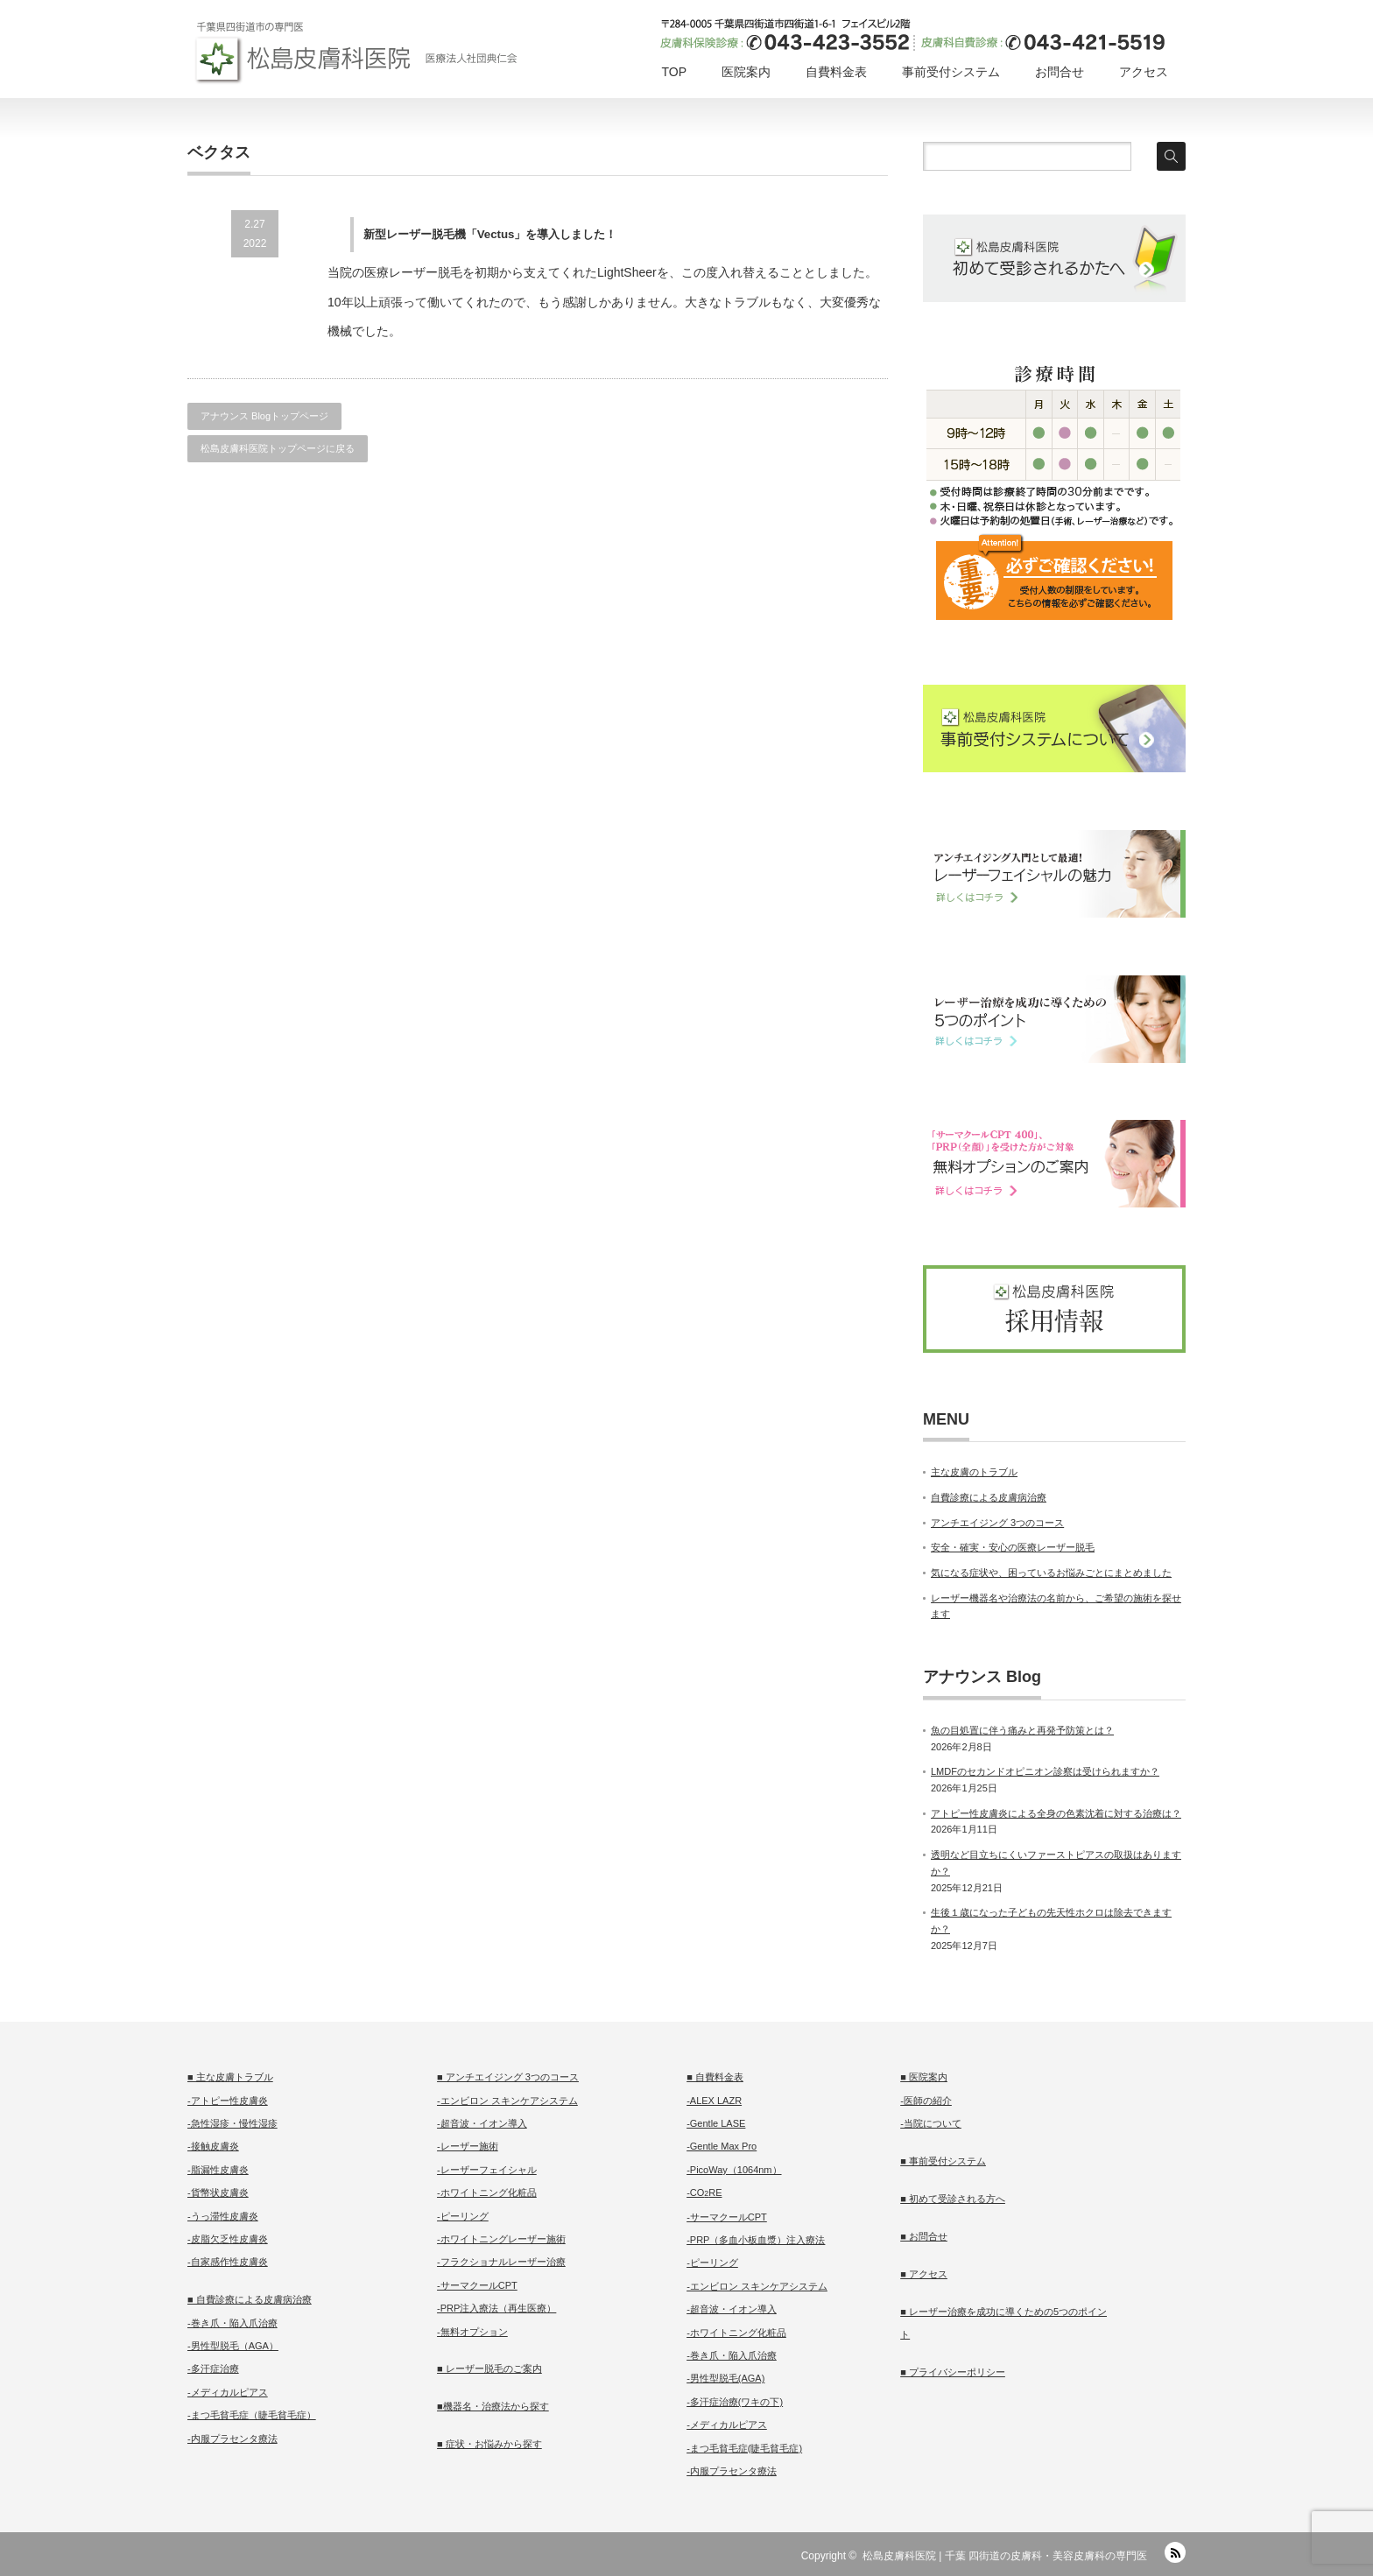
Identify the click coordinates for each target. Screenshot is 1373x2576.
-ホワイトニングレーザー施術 (501, 2239)
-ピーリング (463, 2216)
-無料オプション (472, 2331)
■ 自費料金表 (714, 2077)
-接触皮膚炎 (213, 2146)
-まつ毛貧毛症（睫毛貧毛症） (251, 2415)
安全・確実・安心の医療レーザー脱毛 (1013, 1547)
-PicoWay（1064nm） (733, 2169)
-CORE (704, 2192)
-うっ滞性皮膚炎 (222, 2216)
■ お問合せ (923, 2236)
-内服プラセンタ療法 (232, 2438)
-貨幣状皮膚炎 (218, 2192)
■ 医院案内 (923, 2077)
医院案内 (746, 72)
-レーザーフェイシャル (487, 2169)
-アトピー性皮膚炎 (227, 2100)
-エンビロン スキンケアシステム (507, 2100)
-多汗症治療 (213, 2368)
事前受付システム (951, 72)
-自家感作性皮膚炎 (227, 2261)
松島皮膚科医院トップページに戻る (278, 448)
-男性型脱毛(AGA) (725, 2378)
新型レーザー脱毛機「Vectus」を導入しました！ (490, 234)
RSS (1175, 2552)
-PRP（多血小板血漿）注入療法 (755, 2240)
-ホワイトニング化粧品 (487, 2192)
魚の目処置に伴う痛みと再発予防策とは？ (1022, 1730)
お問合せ (1059, 72)
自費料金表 (836, 72)
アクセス (1143, 72)
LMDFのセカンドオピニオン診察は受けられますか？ (1045, 1771)
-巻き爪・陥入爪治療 (232, 2323)
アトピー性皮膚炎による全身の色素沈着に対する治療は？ (1056, 1813)
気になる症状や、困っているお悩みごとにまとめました (1051, 1572)
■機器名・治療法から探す (493, 2406)
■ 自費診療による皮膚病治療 (249, 2299)
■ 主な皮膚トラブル (230, 2077)
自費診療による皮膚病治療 (988, 1497)
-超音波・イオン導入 (482, 2123)
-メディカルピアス (227, 2392)
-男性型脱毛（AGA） (232, 2345)
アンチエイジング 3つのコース (997, 1522)
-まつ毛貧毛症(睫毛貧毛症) (744, 2448)
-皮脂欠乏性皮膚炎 (227, 2239)
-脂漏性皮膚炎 (218, 2169)
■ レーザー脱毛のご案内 (489, 2368)
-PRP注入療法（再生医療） (496, 2308)
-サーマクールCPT (477, 2285)
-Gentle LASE (715, 2123)
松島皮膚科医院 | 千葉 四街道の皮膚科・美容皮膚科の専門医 (1005, 2556)
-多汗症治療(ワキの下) (734, 2402)
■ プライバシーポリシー (952, 2372)
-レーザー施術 (467, 2146)
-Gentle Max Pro (721, 2146)
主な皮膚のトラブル (974, 1472)
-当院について (930, 2123)
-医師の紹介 (926, 2100)
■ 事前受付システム (943, 2161)
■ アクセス (923, 2274)
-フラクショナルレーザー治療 (501, 2261)
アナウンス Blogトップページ (264, 416)
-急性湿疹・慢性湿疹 (232, 2123)
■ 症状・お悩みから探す (489, 2444)
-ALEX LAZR (714, 2100)
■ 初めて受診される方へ (952, 2198)
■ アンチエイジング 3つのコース (508, 2077)
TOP (673, 72)
